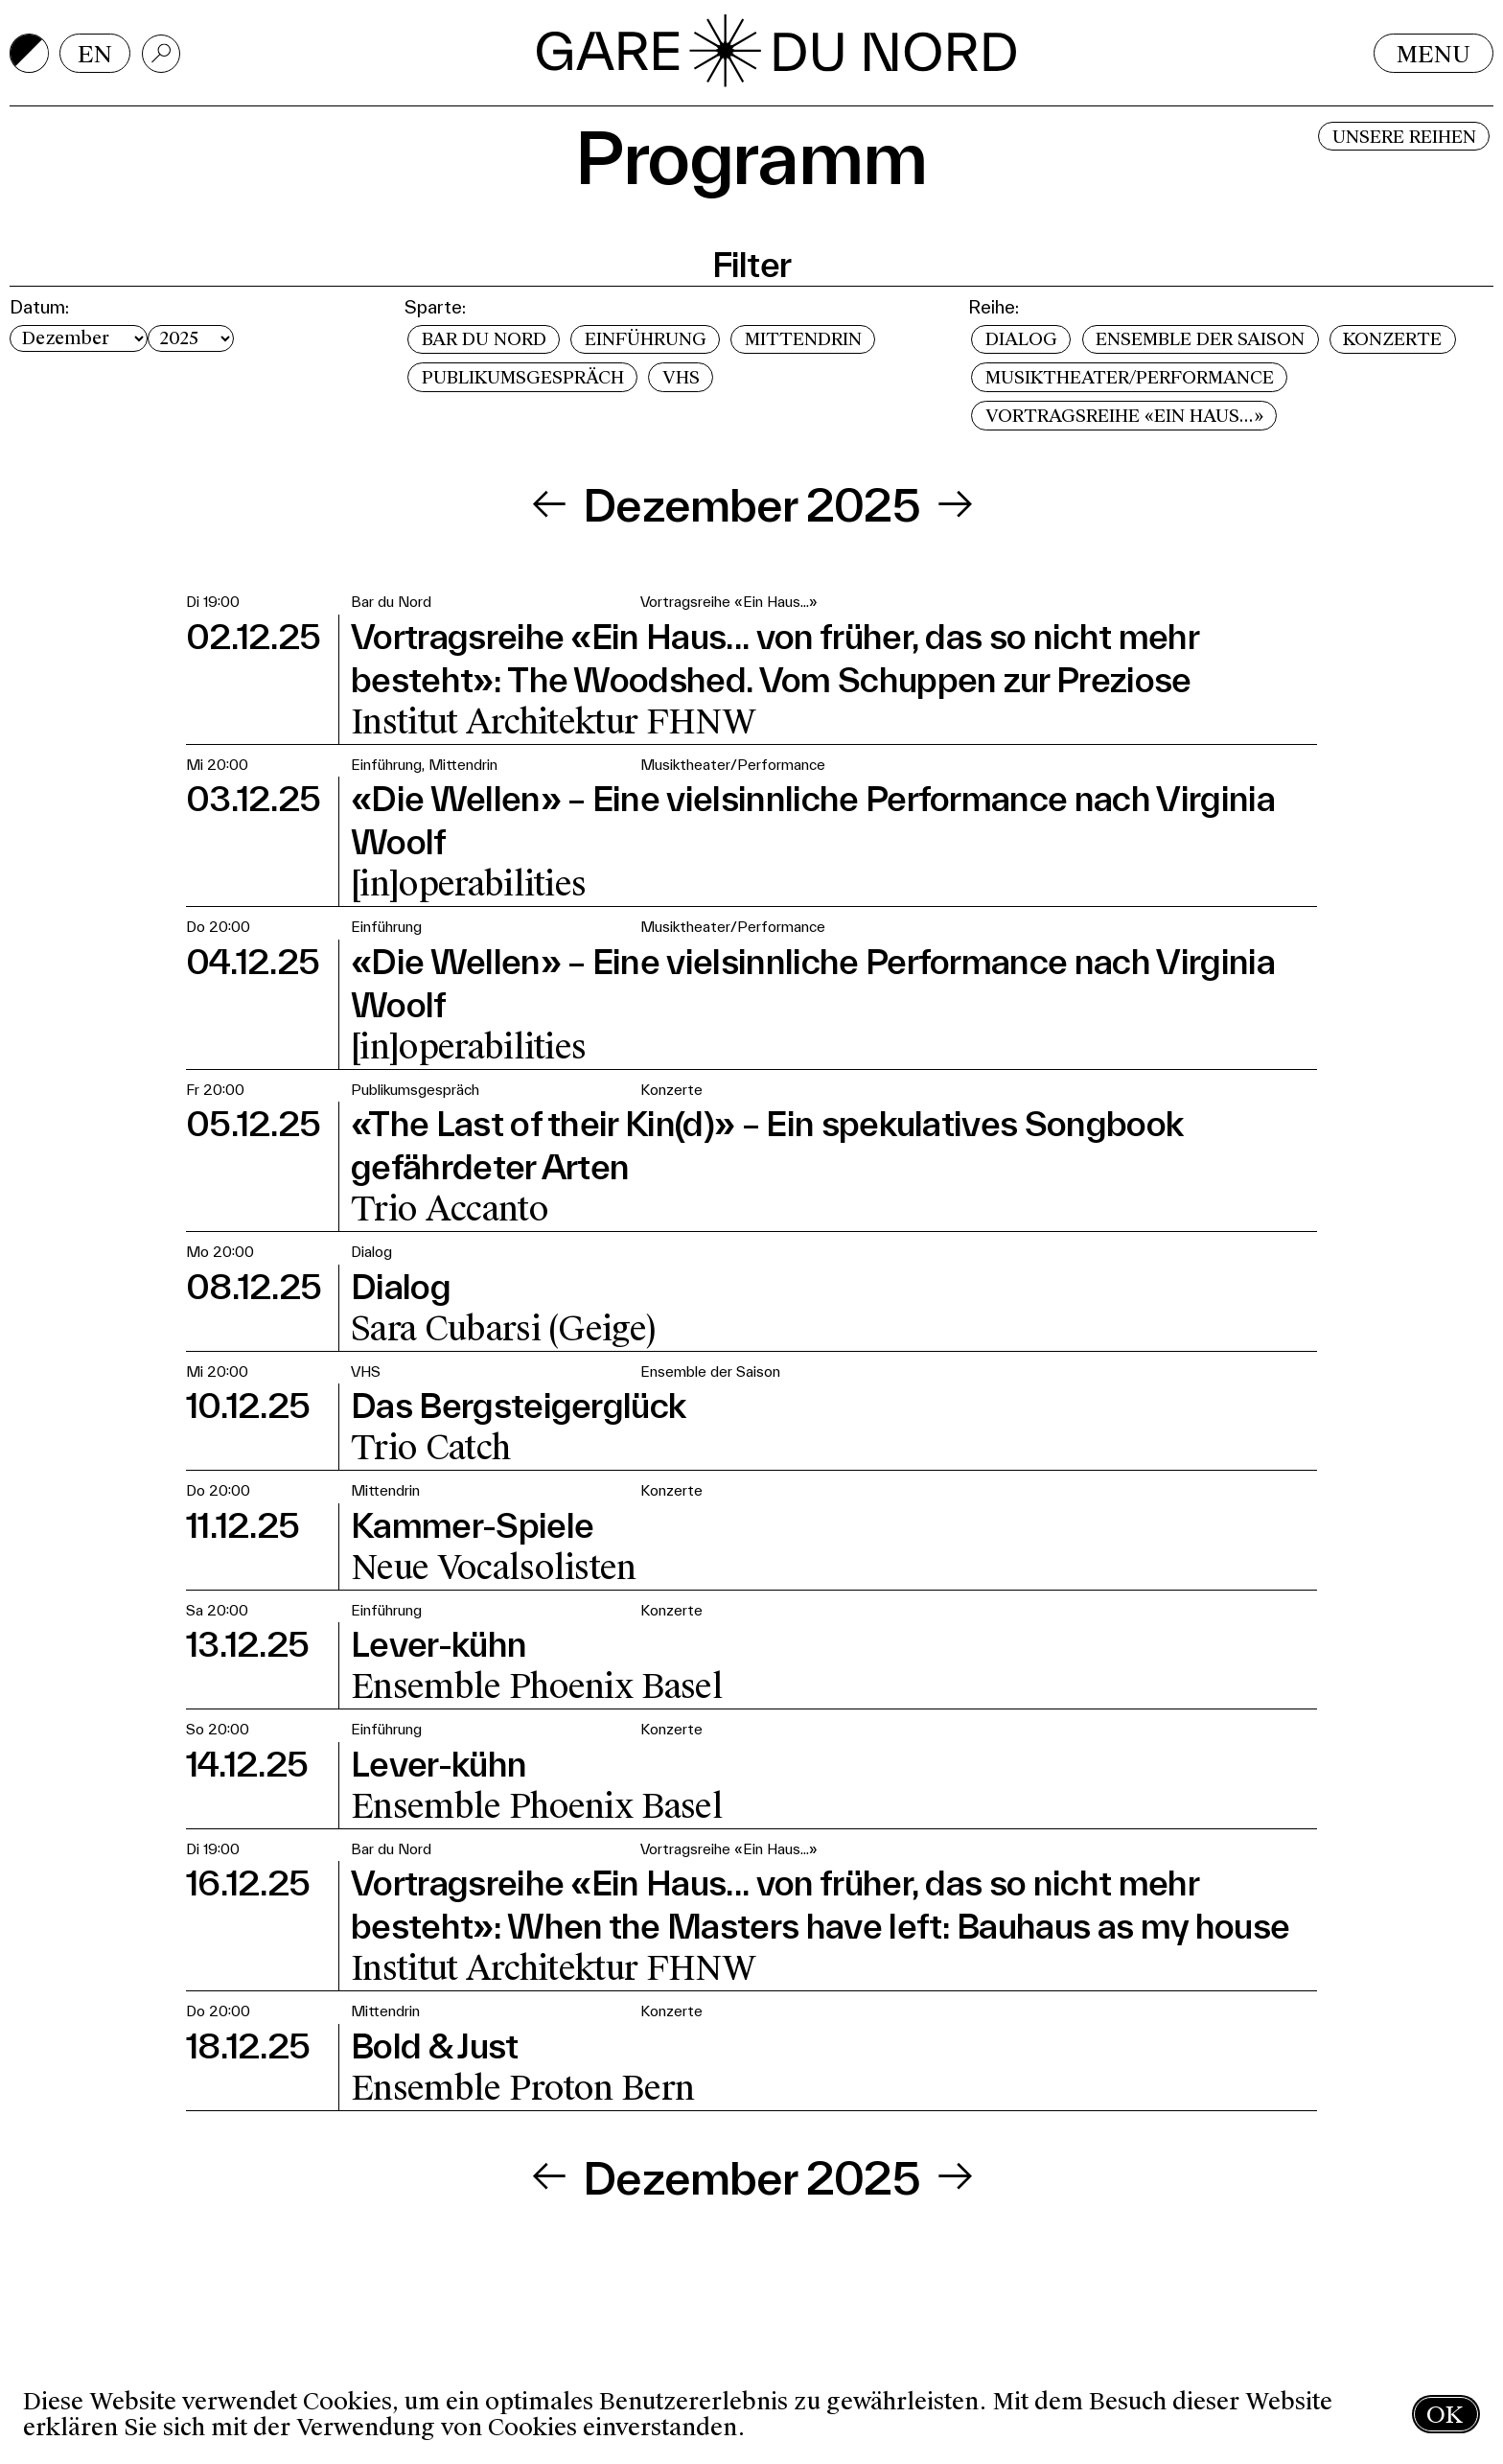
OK (1444, 2414)
